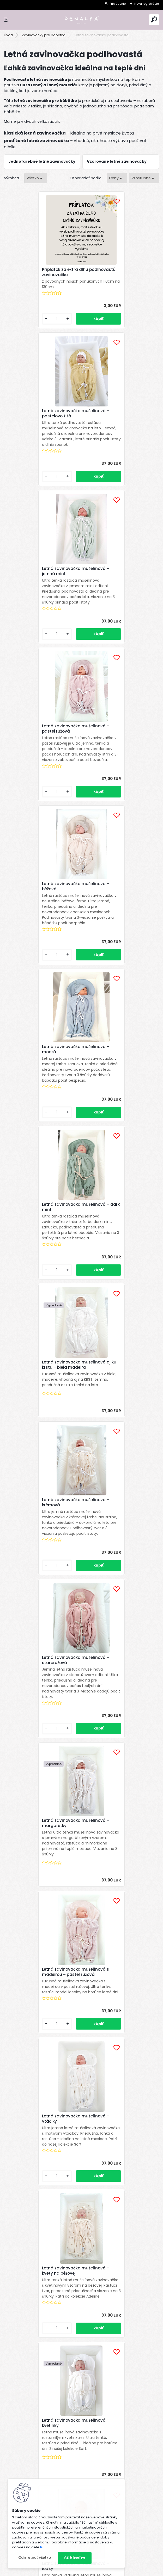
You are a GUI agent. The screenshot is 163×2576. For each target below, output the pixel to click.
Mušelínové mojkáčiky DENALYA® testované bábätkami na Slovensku (104, 2099)
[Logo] (81, 19)
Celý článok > (142, 2079)
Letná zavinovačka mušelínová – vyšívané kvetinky (41, 1726)
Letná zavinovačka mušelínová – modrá (119, 600)
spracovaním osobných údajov (78, 2343)
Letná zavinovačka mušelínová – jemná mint (41, 435)
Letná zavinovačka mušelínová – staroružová (119, 930)
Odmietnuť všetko (34, 2557)
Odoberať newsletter (37, 2315)
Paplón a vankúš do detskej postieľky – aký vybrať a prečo (105, 2139)
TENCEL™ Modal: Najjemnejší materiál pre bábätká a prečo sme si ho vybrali (104, 2180)
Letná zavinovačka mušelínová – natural (119, 1568)
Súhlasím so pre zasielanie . (93, 2343)
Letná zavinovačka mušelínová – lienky (41, 1568)
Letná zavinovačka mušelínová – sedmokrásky (119, 1727)
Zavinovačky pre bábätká (43, 35)
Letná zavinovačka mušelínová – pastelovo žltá (119, 272)
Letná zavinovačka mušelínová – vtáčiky (41, 1247)
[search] (154, 19)
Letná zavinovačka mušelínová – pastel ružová (119, 435)
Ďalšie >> (91, 1814)
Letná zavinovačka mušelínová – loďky (119, 1405)
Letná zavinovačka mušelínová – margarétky (41, 1093)
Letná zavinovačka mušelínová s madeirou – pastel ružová (119, 1094)
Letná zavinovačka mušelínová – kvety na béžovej (119, 1247)
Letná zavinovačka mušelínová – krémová (41, 930)
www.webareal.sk (102, 2570)
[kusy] (22, 340)
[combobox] (117, 178)
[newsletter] (139, 2330)
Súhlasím (74, 2558)
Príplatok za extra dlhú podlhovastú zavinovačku (36, 279)
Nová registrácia (146, 4)
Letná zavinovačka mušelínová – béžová (41, 598)
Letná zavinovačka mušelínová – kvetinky (41, 1411)
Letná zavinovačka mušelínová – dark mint (41, 767)
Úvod (8, 35)
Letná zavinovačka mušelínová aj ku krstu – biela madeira (119, 774)
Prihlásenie (118, 4)
